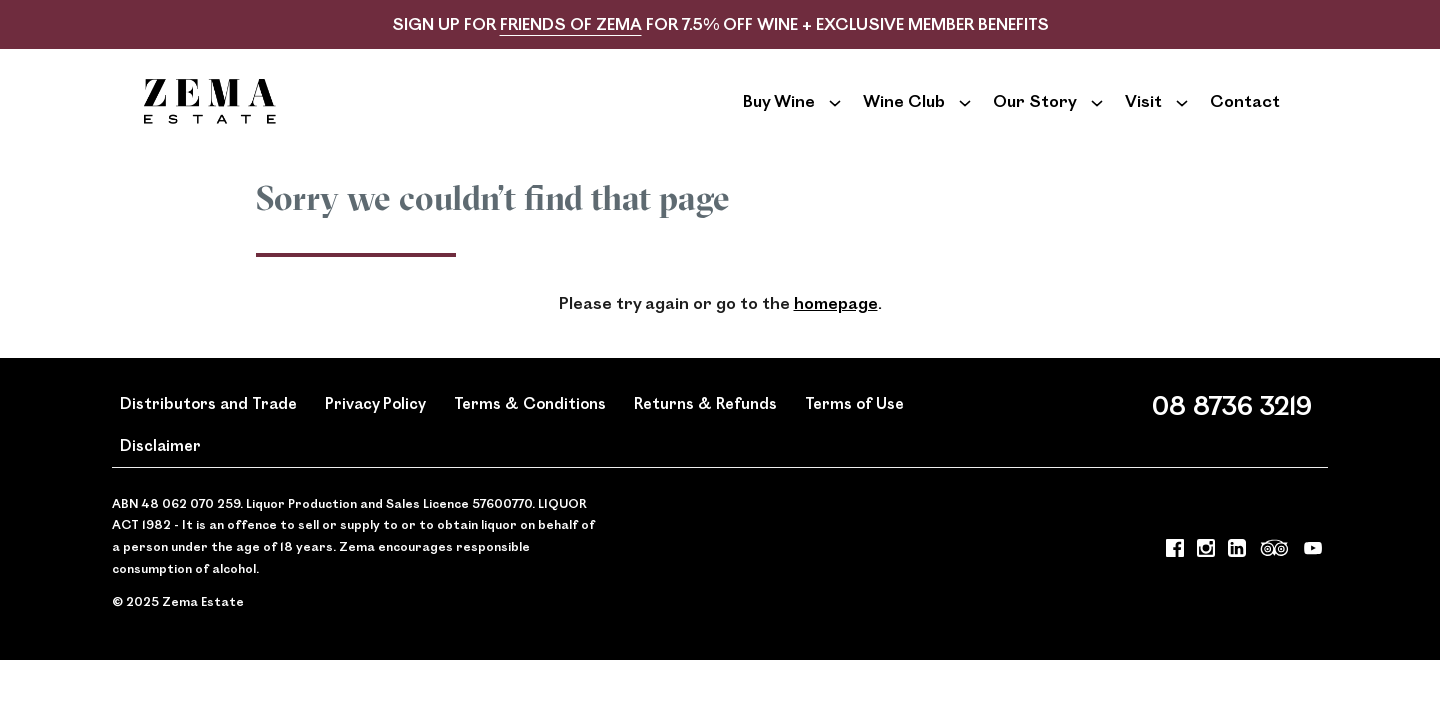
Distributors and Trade (208, 432)
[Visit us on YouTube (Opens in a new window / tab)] (1313, 582)
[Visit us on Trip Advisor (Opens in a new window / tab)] (1275, 582)
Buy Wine (779, 115)
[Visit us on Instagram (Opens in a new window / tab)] (1206, 582)
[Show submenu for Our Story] (1097, 116)
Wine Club (904, 115)
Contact (1245, 115)
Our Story (1035, 115)
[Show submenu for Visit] (1182, 116)
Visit (1143, 115)
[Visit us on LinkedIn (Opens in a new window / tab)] (1237, 582)
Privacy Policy (375, 432)
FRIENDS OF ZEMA (571, 23)
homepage (836, 333)
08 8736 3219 (1232, 434)
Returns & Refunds (705, 432)
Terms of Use (854, 432)
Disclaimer (160, 475)
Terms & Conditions (530, 432)
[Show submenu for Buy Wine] (835, 116)
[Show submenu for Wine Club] (965, 116)
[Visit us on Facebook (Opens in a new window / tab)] (1175, 582)
